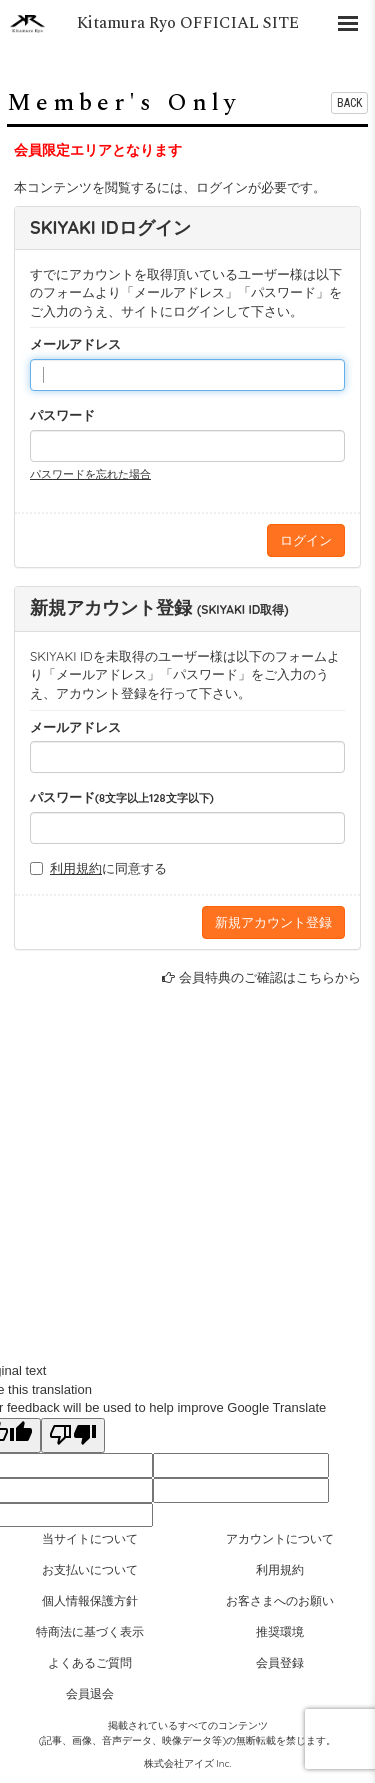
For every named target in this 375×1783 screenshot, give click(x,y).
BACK (349, 103)
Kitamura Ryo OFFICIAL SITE (188, 23)
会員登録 (280, 1662)
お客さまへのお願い (280, 1600)
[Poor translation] (73, 1436)
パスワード (62, 415)
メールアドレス (75, 344)
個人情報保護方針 (90, 1600)
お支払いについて (90, 1569)
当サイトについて (90, 1538)
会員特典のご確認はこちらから (270, 977)
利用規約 (76, 868)
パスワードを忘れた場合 (90, 474)
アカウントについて (280, 1538)
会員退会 (90, 1693)
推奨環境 (280, 1631)
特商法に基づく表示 (90, 1631)
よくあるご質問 (90, 1662)
